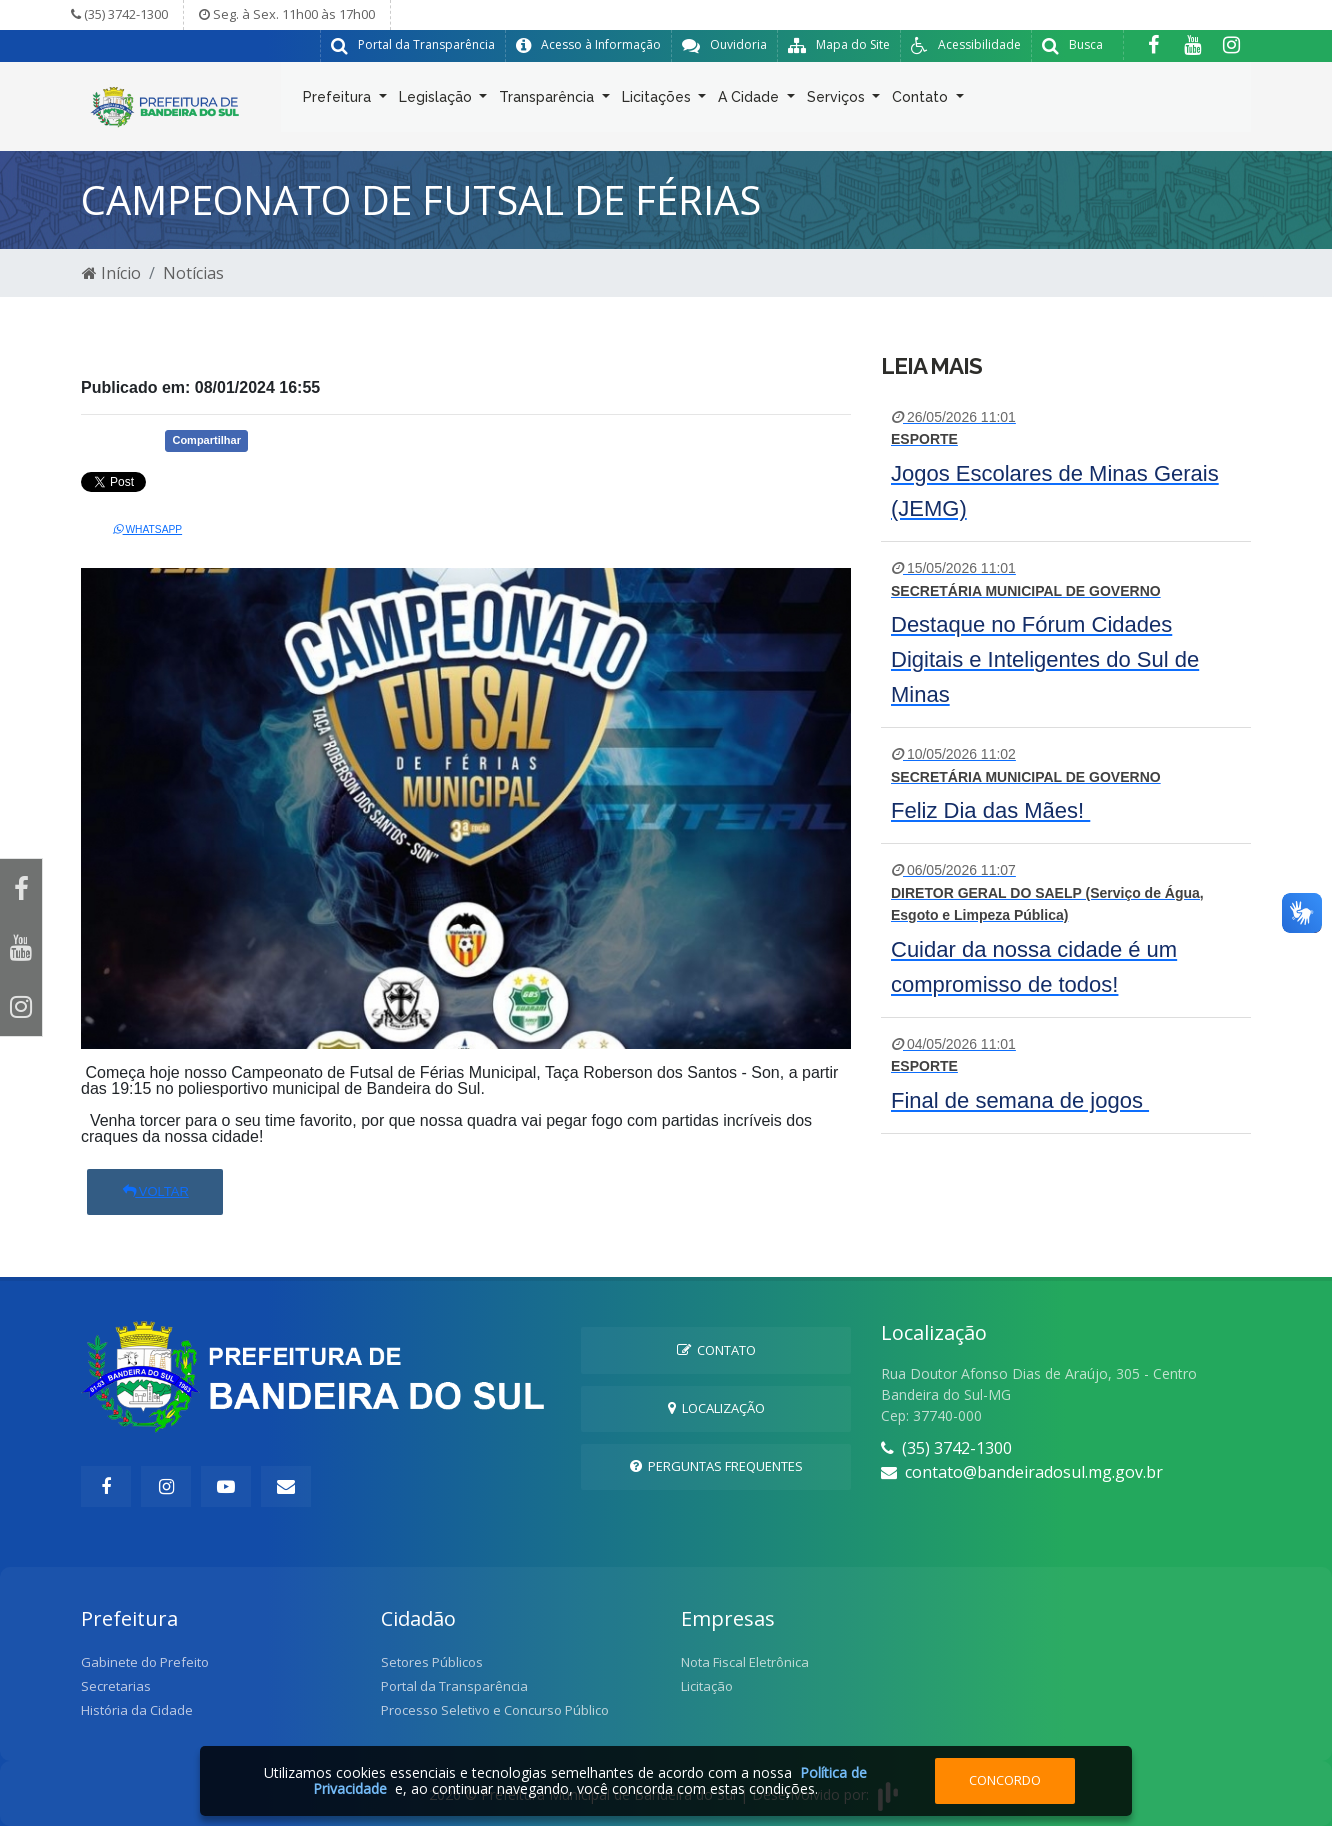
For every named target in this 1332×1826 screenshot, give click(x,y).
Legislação (437, 101)
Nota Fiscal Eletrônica (745, 1662)
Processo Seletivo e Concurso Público (495, 1710)
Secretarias (116, 1686)
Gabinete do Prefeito (145, 1662)
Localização (716, 1408)
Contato (922, 101)
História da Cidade (137, 1710)
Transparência (548, 101)
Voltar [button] (155, 1191)
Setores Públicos (432, 1662)
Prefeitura (339, 101)
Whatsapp (148, 529)
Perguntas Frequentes (716, 1466)
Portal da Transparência (454, 1686)
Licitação (707, 1686)
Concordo (1005, 1780)
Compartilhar (206, 440)
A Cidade (750, 101)
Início (111, 273)
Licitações (658, 101)
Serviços (838, 101)
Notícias (193, 273)
